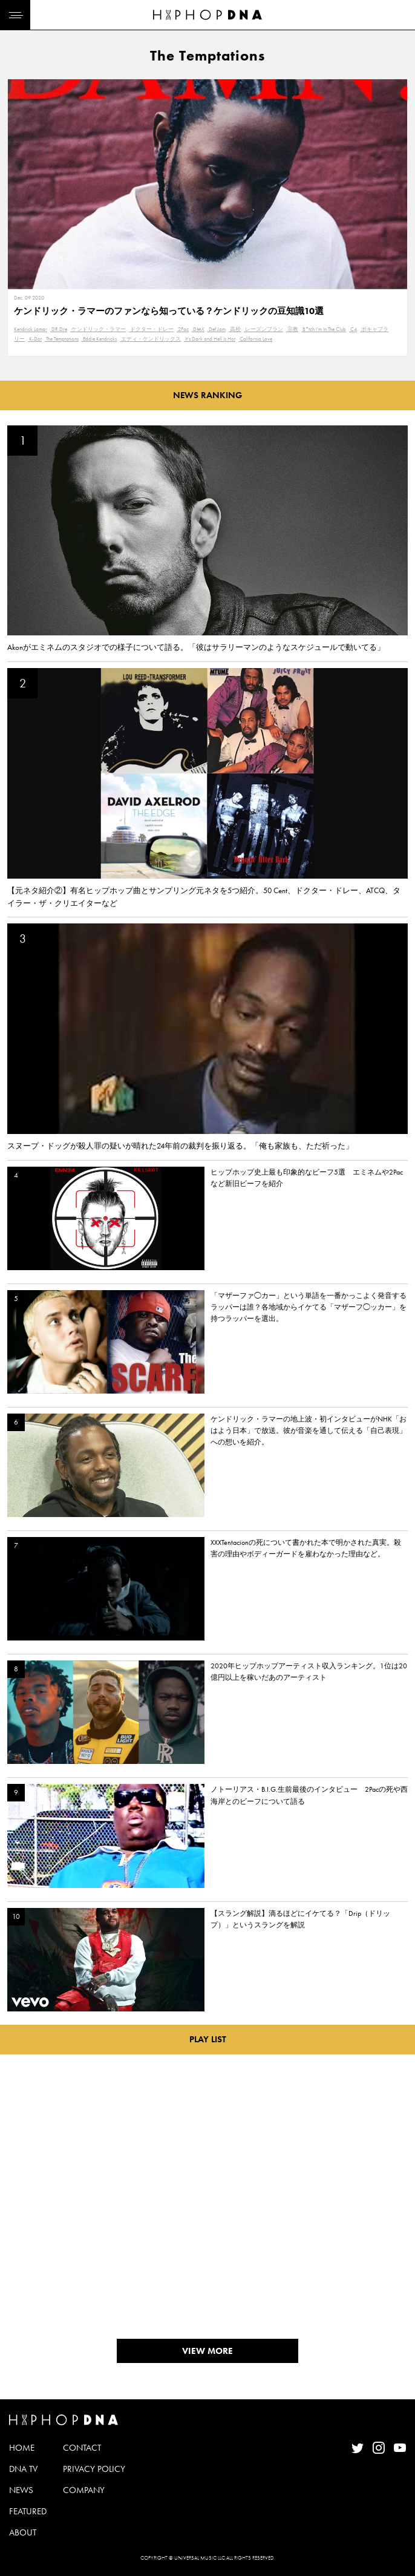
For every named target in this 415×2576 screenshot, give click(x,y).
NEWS (21, 2490)
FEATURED (28, 2511)
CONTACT (82, 2448)
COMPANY (84, 2490)
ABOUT (22, 2532)
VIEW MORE (207, 2351)
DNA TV (23, 2469)
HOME (21, 2448)
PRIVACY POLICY (94, 2469)
